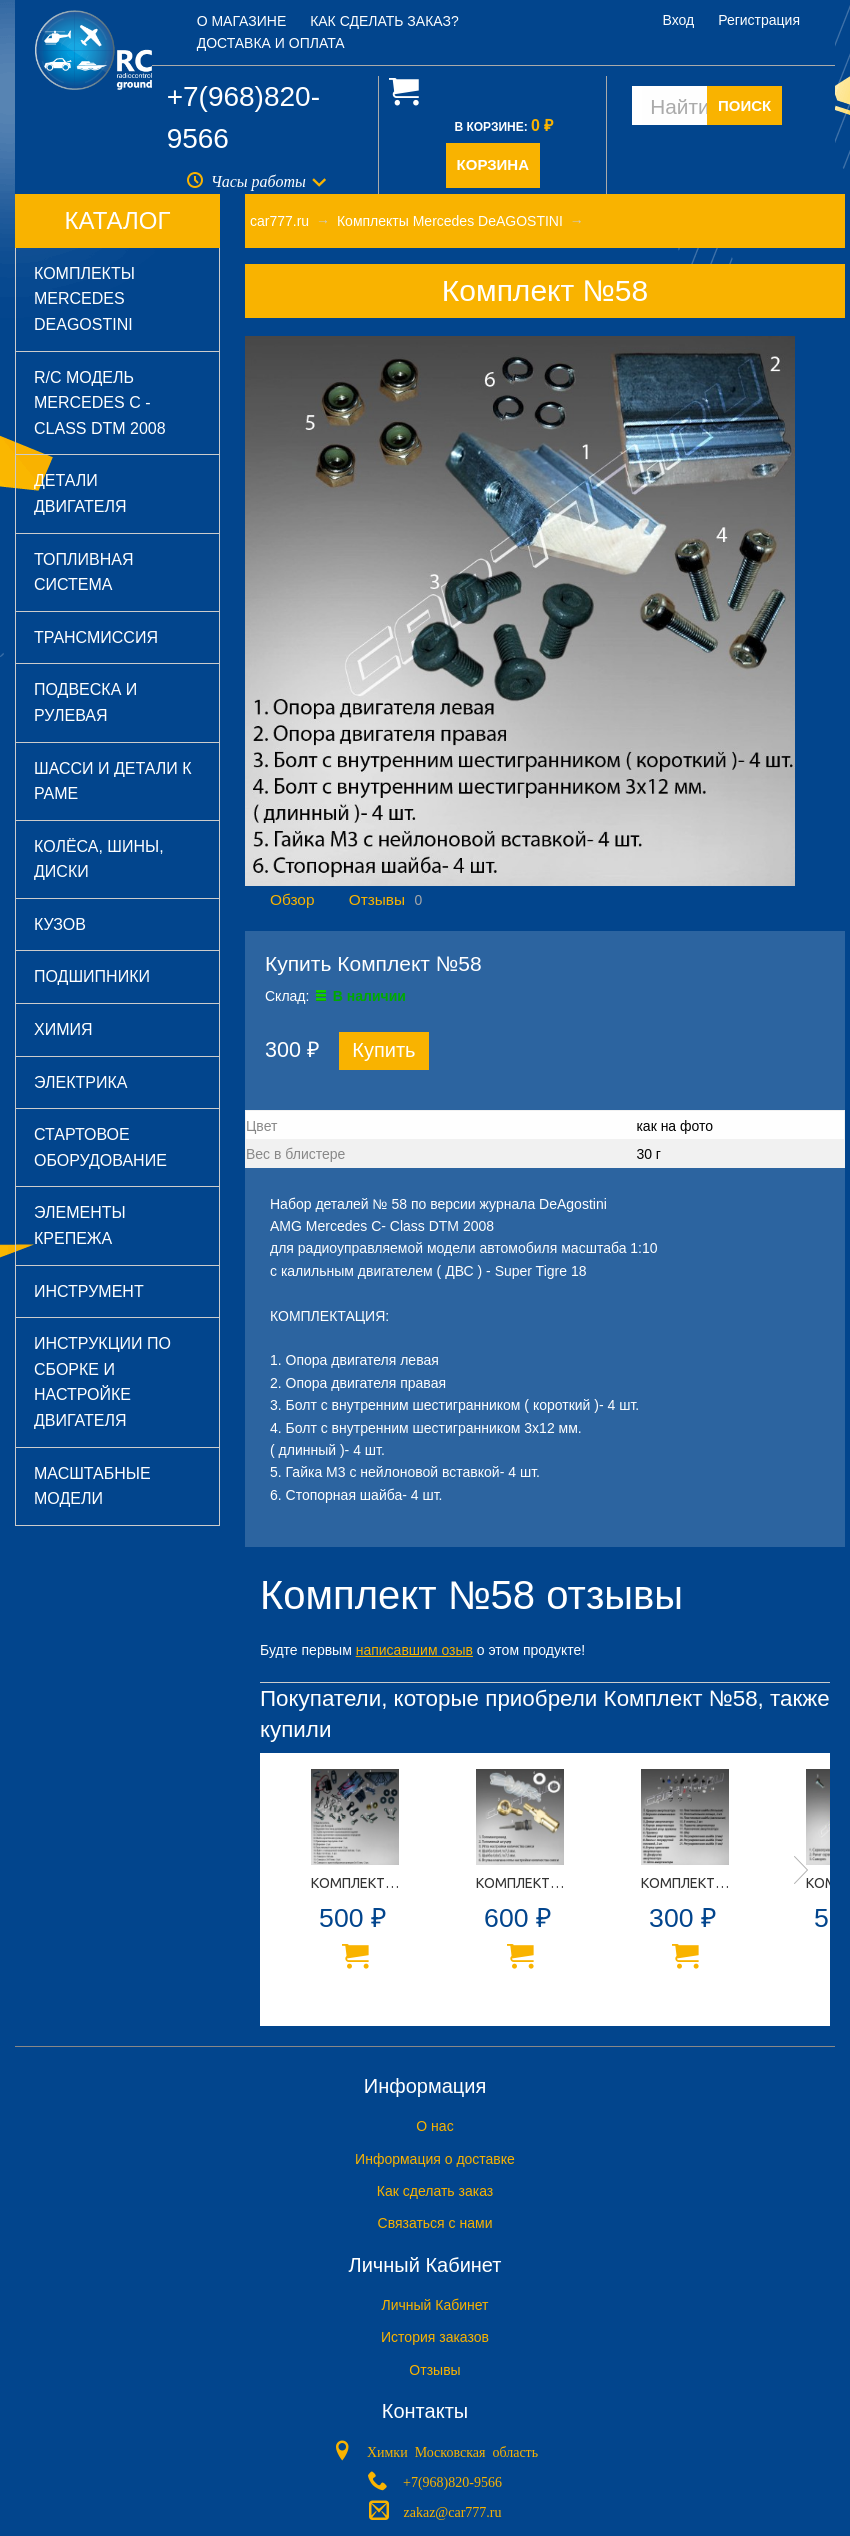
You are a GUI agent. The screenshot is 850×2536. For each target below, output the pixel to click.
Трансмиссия (96, 637)
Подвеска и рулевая (85, 702)
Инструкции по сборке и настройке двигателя (102, 1382)
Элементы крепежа (80, 1225)
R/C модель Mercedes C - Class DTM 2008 (100, 403)
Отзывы (377, 899)
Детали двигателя (80, 493)
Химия (63, 1029)
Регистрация (759, 20)
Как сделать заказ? (384, 21)
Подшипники (92, 976)
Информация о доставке (435, 2159)
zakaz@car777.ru (453, 2511)
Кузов (60, 924)
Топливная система (83, 572)
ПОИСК (744, 105)
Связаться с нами (435, 2223)
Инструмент (89, 1291)
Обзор (292, 899)
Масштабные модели (92, 1486)
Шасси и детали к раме (113, 781)
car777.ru (279, 221)
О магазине (242, 21)
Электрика (80, 1082)
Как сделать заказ (435, 2191)
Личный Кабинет (434, 2305)
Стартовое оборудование (100, 1147)
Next (801, 1870)
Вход (679, 20)
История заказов (435, 2337)
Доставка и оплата (271, 43)
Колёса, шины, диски (99, 859)
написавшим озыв (414, 1650)
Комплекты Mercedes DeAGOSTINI (84, 299)
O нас (434, 2126)
